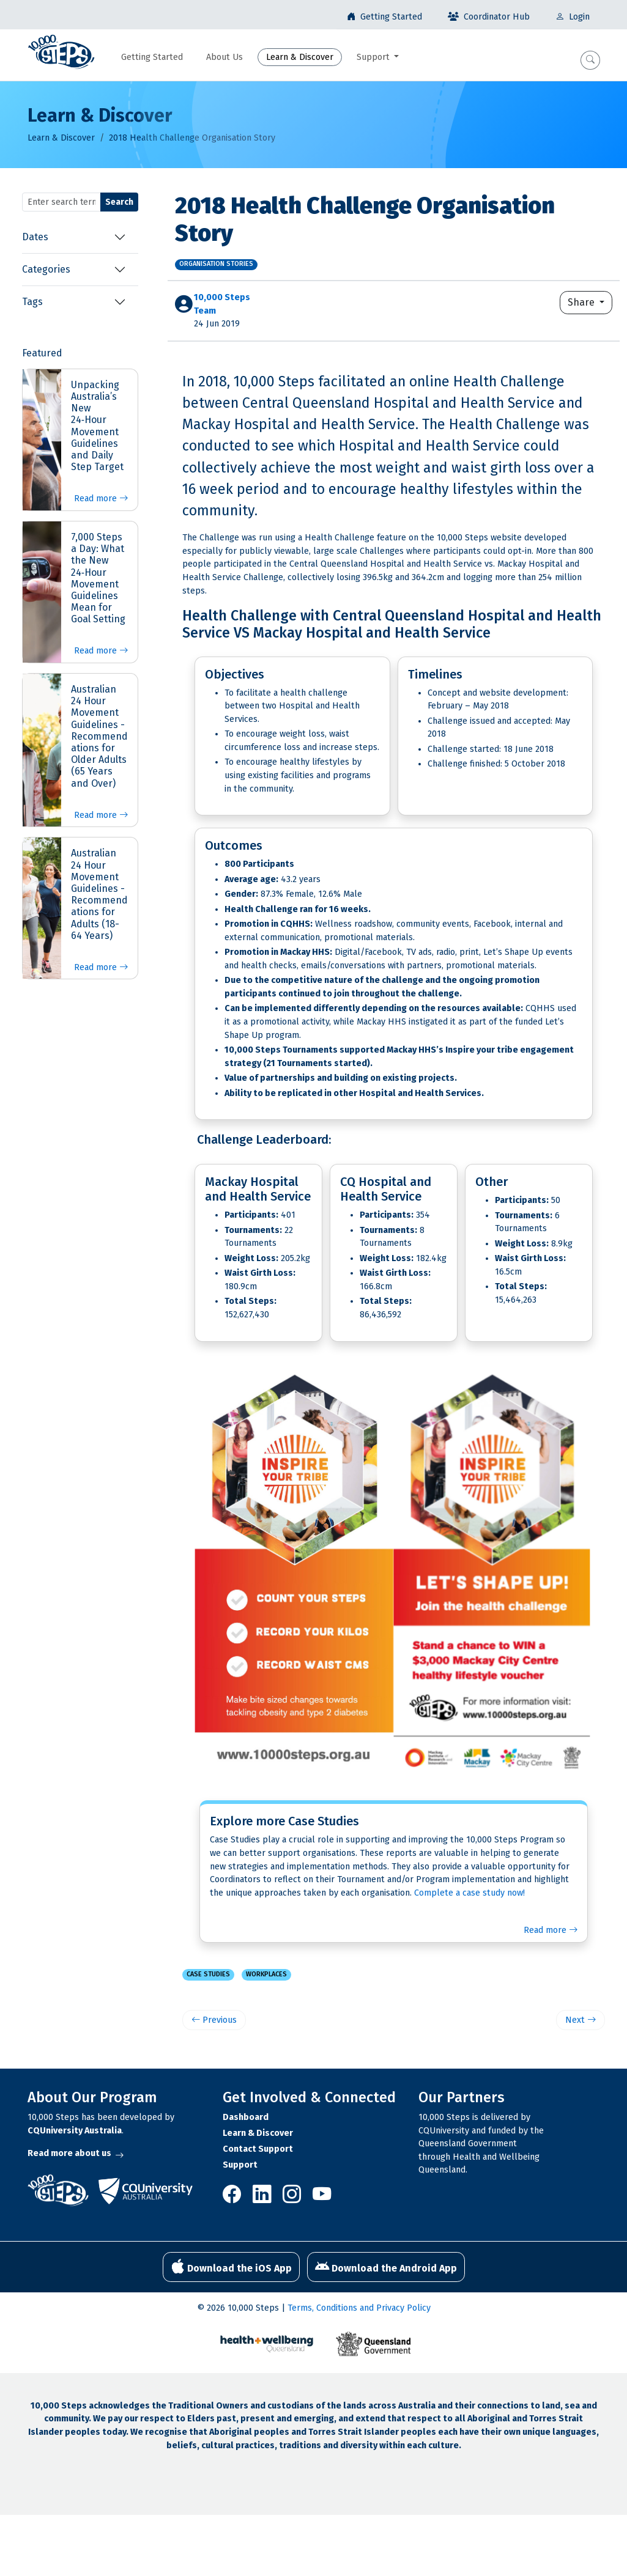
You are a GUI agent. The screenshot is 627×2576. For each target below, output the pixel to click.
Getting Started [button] (152, 57)
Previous (214, 2020)
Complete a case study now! (469, 1893)
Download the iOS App (231, 2266)
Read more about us (76, 2153)
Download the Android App (386, 2266)
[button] (590, 60)
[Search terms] (61, 202)
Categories (46, 269)
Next (580, 2020)
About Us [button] (224, 57)
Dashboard (246, 2117)
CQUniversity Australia (75, 2130)
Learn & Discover (61, 138)
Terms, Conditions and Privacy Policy (359, 2308)
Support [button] (374, 57)
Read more (101, 498)
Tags (32, 301)
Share (582, 302)
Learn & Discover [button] (299, 57)
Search (119, 202)
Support (240, 2165)
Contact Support (258, 2149)
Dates (35, 237)
